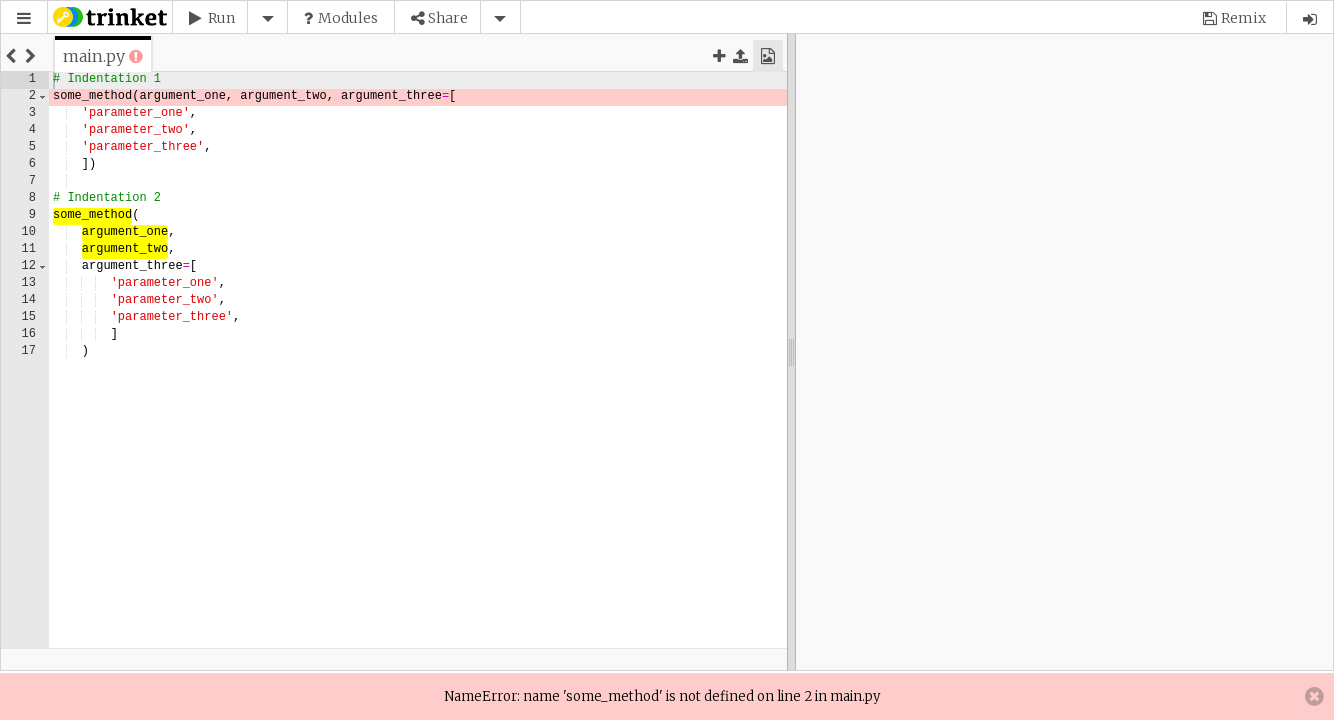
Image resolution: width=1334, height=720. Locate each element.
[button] (24, 18)
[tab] (94, 56)
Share (448, 18)
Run (221, 18)
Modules (348, 18)
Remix (1243, 18)
